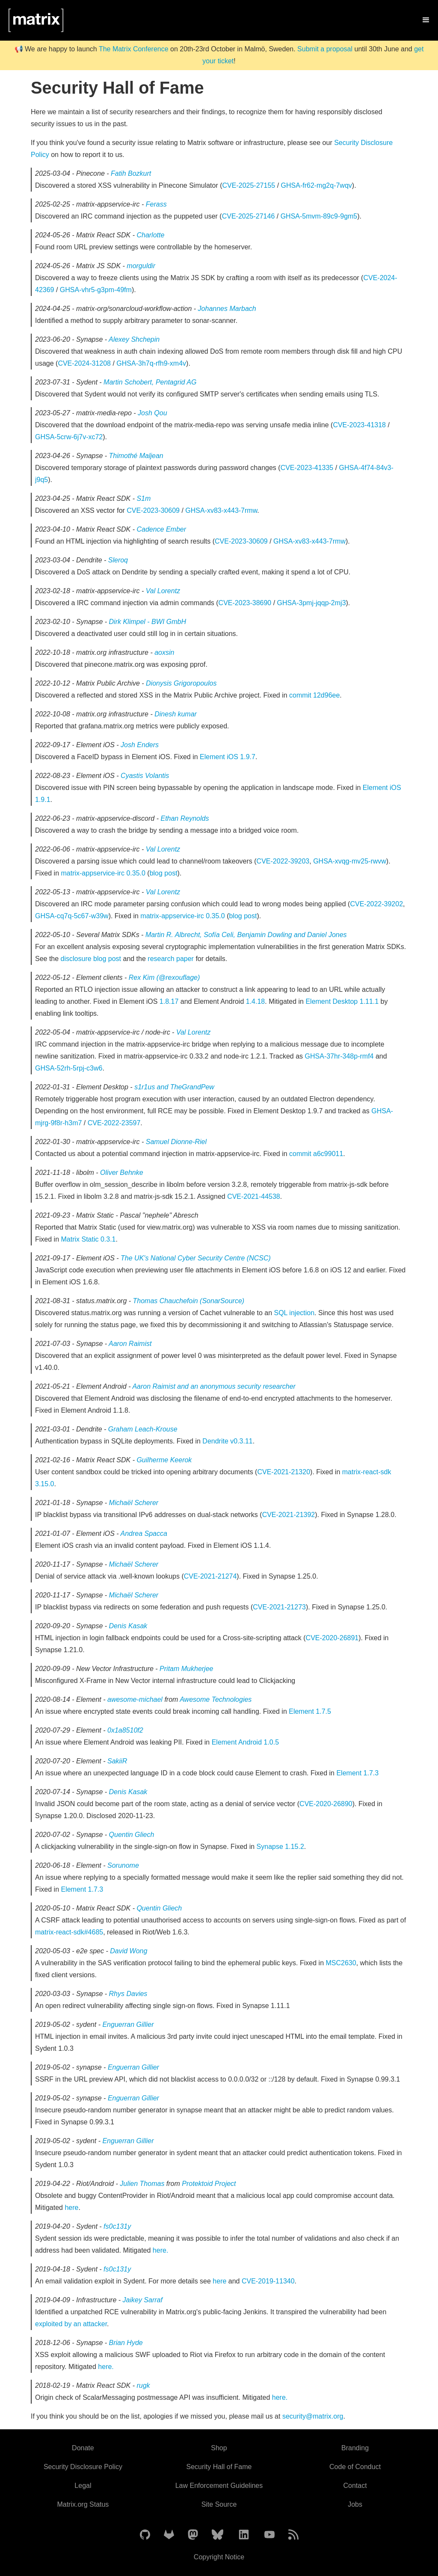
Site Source (219, 2504)
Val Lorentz (163, 590)
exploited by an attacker (71, 2324)
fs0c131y (117, 2226)
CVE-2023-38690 (245, 602)
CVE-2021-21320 (283, 1472)
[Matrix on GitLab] (169, 2535)
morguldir (141, 265)
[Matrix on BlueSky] (217, 2535)
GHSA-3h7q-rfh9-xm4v (151, 363)
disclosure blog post (91, 958)
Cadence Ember (161, 529)
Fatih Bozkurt (131, 173)
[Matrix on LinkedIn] (244, 2535)
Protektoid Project (209, 2183)
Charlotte (150, 235)
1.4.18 (255, 1001)
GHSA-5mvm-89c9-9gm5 (319, 216)
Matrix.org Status (83, 2504)
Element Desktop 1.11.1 (342, 1001)
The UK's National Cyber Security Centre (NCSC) (196, 1258)
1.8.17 (169, 1001)
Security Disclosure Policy (83, 2466)
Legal (82, 2485)
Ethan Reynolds (184, 818)
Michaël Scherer (134, 1502)
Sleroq (118, 560)
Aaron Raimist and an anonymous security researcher (214, 1386)
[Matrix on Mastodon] (193, 2535)
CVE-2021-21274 (210, 1576)
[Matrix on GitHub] (145, 2535)
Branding (355, 2448)
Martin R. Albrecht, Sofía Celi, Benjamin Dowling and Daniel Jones (246, 934)
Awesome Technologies (216, 1699)
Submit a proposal (324, 49)
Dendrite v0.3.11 (227, 1441)
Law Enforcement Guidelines (219, 2485)
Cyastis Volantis (145, 775)
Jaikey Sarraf (143, 2300)
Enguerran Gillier (128, 2024)
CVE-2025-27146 (248, 216)
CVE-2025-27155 (248, 185)
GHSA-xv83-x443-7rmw (221, 510)
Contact (355, 2485)
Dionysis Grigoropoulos (181, 683)
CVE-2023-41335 (307, 467)
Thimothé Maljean (136, 455)
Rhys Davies (128, 1993)
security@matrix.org (312, 2416)
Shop (219, 2448)
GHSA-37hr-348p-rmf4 (339, 1056)
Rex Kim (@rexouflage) (164, 977)
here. (160, 2250)
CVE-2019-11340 (268, 2281)
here (71, 2207)
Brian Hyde (126, 2342)
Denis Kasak (128, 1626)
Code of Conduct (355, 2466)
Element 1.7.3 (357, 1773)
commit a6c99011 (316, 1153)
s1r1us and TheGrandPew (174, 1087)
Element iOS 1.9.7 (227, 756)
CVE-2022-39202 (376, 904)
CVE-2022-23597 (114, 1123)
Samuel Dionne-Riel (176, 1141)
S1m (143, 498)
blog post (164, 873)
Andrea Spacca (144, 1533)
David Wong (128, 1951)
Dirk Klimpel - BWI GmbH (147, 621)
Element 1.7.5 (310, 1711)
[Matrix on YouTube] (269, 2535)
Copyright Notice (219, 2557)
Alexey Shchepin (134, 339)
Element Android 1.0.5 (245, 1742)
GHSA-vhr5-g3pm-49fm (96, 289)
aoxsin (164, 652)
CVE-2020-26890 (325, 1803)
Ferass (156, 204)
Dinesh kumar (175, 714)
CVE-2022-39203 (283, 861)
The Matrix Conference (134, 49)
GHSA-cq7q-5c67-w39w (72, 916)
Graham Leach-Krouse (143, 1429)
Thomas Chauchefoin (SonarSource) (189, 1300)
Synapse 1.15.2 (280, 1846)
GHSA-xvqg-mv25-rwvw (349, 861)
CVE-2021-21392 (288, 1514)
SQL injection (294, 1312)
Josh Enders (140, 744)
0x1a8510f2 (125, 1730)
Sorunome (123, 1865)
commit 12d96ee (314, 695)
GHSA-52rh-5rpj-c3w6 (68, 1068)
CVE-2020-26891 (332, 1637)
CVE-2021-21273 (279, 1607)
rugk (143, 2385)
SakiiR (117, 1761)
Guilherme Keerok (164, 1460)
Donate (83, 2448)
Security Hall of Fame (219, 2466)
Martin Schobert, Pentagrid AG (150, 382)
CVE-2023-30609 (153, 510)
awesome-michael (135, 1699)
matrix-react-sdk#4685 (69, 1932)
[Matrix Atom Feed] (293, 2535)
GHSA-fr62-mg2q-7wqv (316, 185)
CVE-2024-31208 (84, 363)
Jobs (355, 2504)
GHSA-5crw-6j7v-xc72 (69, 437)
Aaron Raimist (130, 1343)
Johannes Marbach (227, 308)
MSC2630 (341, 1963)
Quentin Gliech (131, 1834)
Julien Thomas (143, 2183)
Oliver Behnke (121, 1172)
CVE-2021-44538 (253, 1196)
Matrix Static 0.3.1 (88, 1239)
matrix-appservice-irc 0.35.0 (103, 873)
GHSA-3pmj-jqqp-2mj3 (311, 602)
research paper (171, 958)
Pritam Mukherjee (186, 1668)
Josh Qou (152, 413)
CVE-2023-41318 (359, 425)
